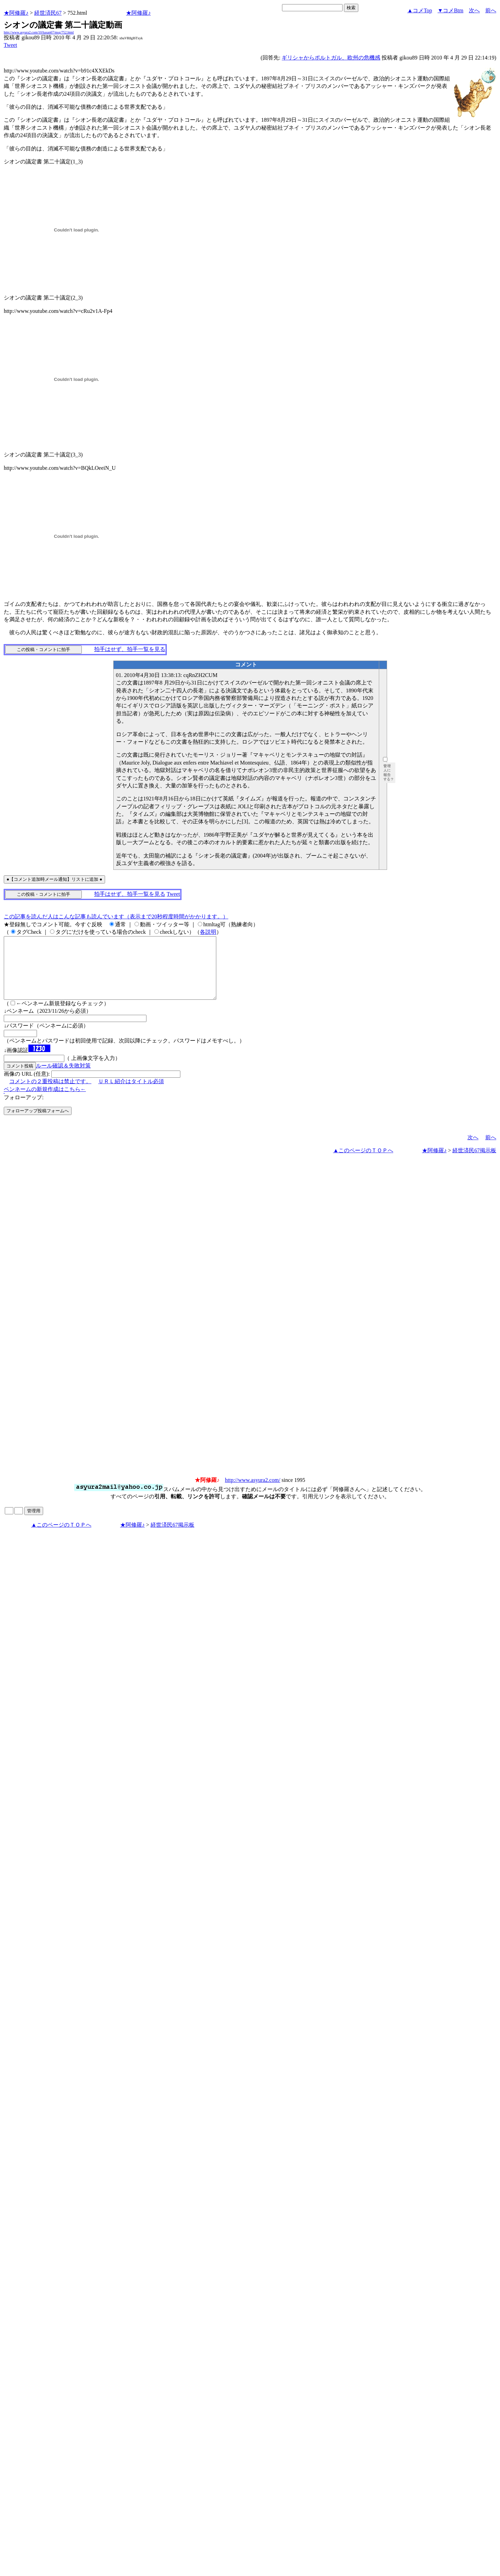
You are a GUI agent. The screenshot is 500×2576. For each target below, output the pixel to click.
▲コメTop (419, 10)
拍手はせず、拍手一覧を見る (129, 649)
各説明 (208, 932)
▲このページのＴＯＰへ (363, 1163)
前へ (490, 10)
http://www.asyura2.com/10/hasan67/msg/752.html (39, 32)
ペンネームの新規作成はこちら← (45, 1101)
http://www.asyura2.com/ (252, 1492)
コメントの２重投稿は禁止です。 (50, 1094)
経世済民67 (48, 13)
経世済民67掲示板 (474, 1163)
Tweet (10, 45)
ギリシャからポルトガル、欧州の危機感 (331, 58)
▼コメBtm (450, 10)
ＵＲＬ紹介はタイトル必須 (131, 1094)
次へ (474, 10)
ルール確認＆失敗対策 (63, 1078)
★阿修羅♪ (16, 13)
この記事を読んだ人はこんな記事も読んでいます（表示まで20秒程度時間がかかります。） (116, 916)
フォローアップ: (23, 1110)
